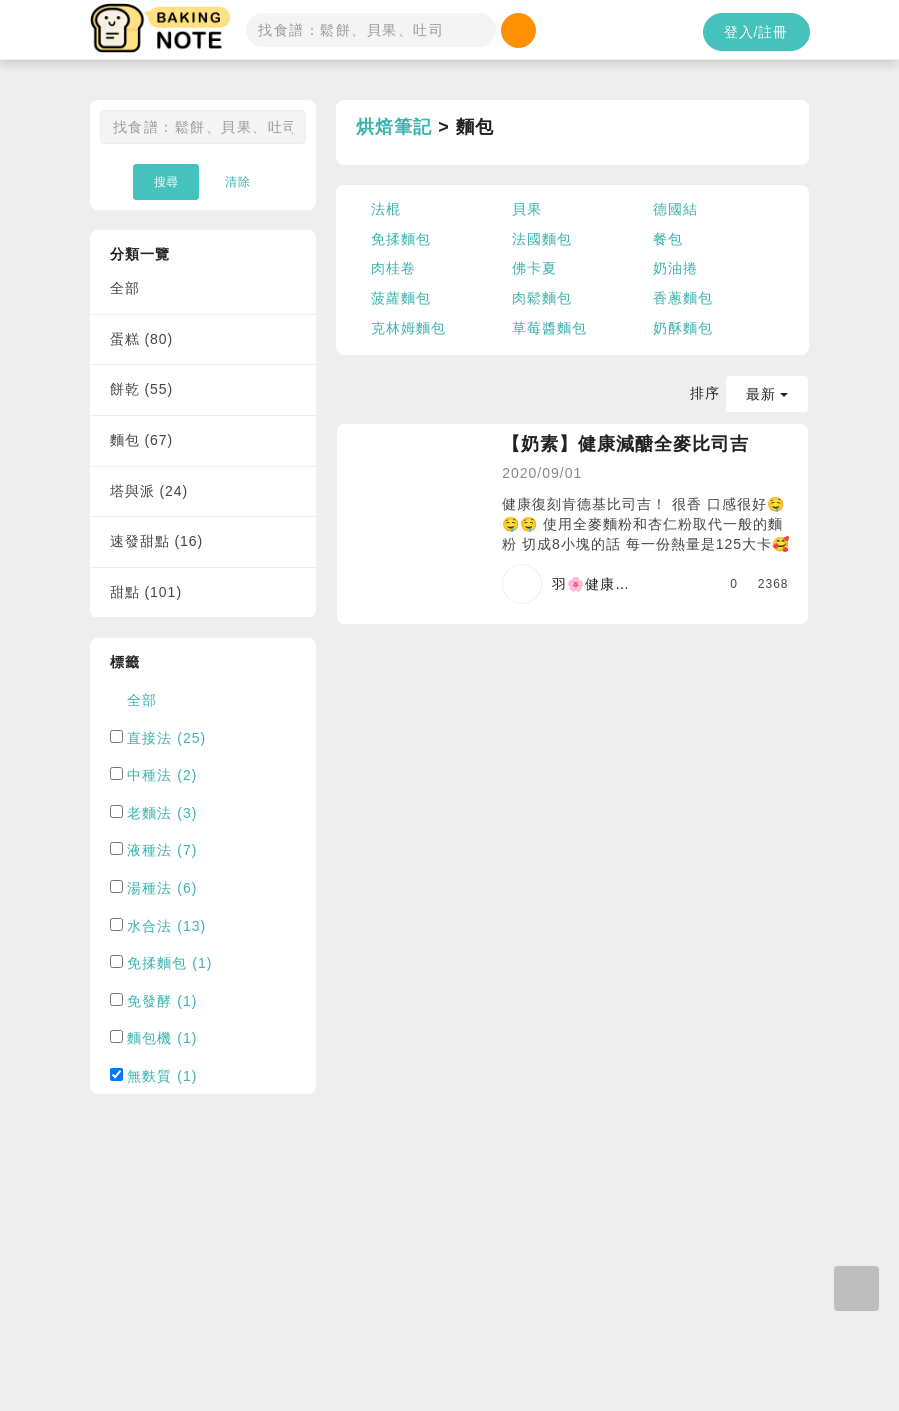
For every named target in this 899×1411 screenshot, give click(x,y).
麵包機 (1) (162, 1038)
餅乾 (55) (142, 389)
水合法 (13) (166, 926)
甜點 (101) (146, 592)
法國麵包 (542, 239)
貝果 (527, 209)
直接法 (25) (166, 738)
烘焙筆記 (394, 127)
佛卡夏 (534, 268)
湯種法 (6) (162, 888)
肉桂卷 (393, 268)
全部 (125, 288)
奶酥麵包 (683, 328)
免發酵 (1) (162, 1001)
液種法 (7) (162, 850)
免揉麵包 (401, 239)
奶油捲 (675, 268)
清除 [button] (238, 182)
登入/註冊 (756, 32)
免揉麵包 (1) (169, 963)
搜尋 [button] (166, 182)
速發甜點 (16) (157, 541)
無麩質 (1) (162, 1076)
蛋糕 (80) (142, 339)
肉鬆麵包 (542, 298)
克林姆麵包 (408, 328)
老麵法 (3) (162, 813)
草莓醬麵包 (549, 328)
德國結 (675, 209)
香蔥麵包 (683, 298)
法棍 (386, 209)
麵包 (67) (142, 440)
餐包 (668, 239)
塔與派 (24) (149, 491)
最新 (767, 394)
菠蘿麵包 (401, 298)
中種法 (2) (162, 775)
